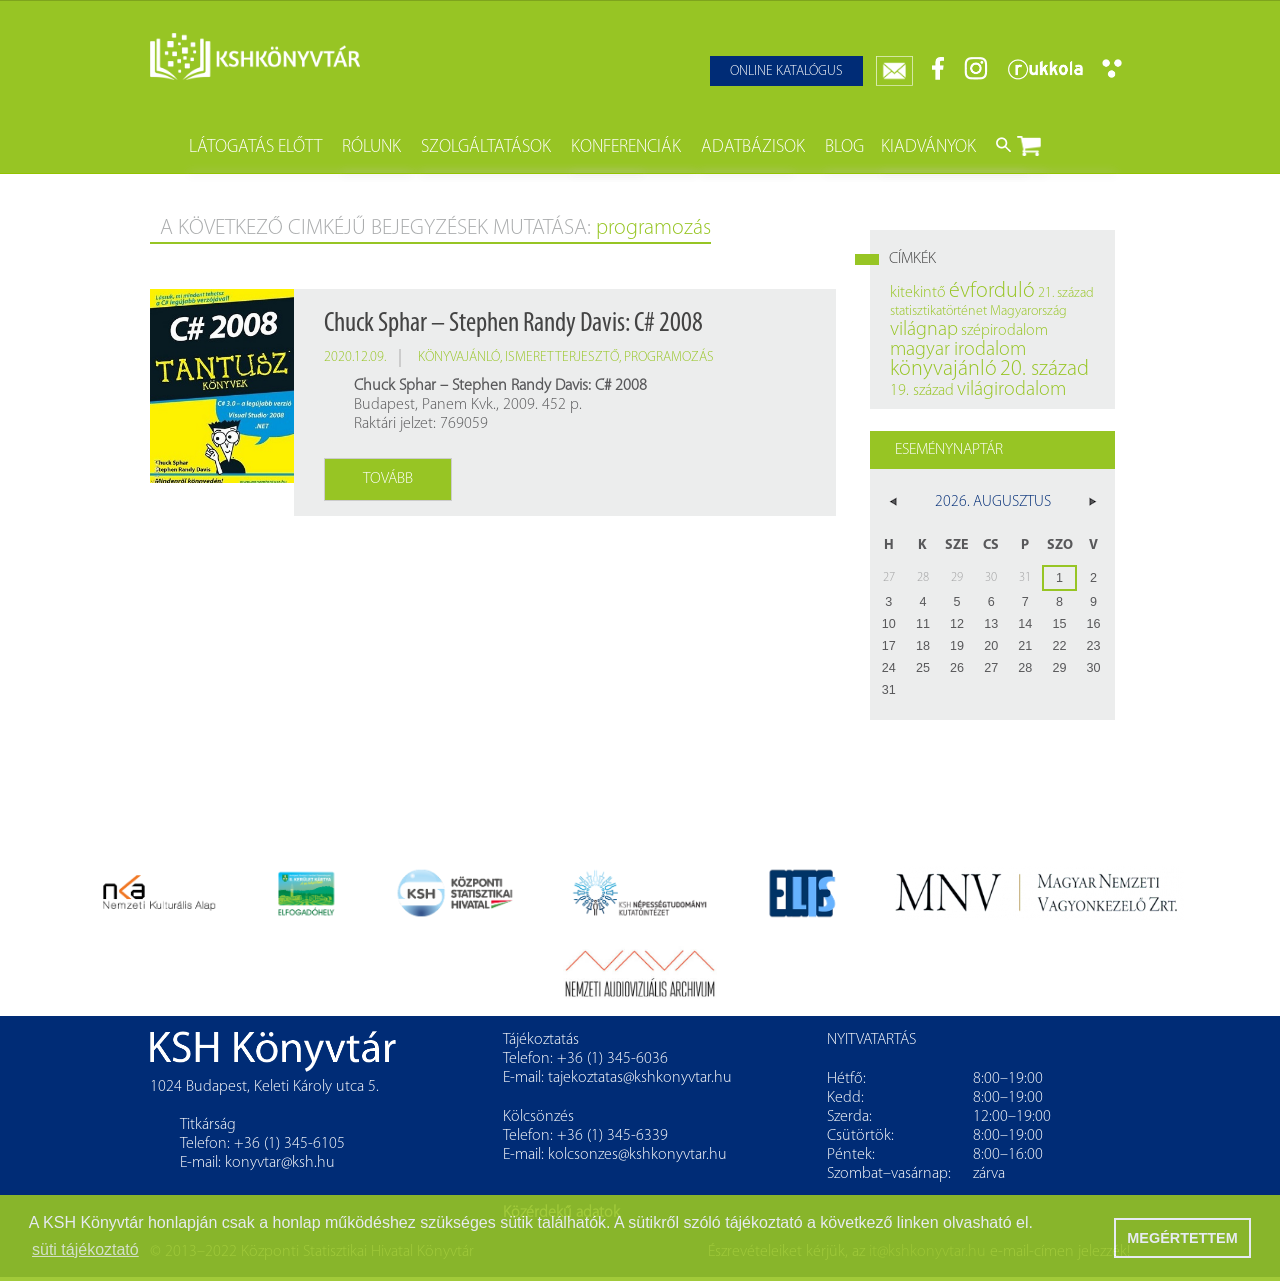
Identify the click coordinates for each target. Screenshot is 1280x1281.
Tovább (388, 479)
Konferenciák (626, 147)
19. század (922, 391)
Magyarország (1028, 311)
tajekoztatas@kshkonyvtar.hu (640, 1078)
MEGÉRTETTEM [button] (1182, 1238)
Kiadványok (928, 147)
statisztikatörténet (938, 311)
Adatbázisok (753, 147)
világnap (924, 330)
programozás (669, 357)
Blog (844, 147)
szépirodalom (1004, 331)
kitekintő (918, 293)
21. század (1066, 293)
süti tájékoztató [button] (85, 1249)
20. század (1044, 369)
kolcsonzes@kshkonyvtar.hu (637, 1155)
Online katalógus (786, 71)
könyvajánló (459, 357)
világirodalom (1011, 390)
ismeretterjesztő (562, 357)
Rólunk (371, 147)
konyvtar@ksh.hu (280, 1163)
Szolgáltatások (486, 147)
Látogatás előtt (255, 147)
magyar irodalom (958, 350)
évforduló (992, 291)
